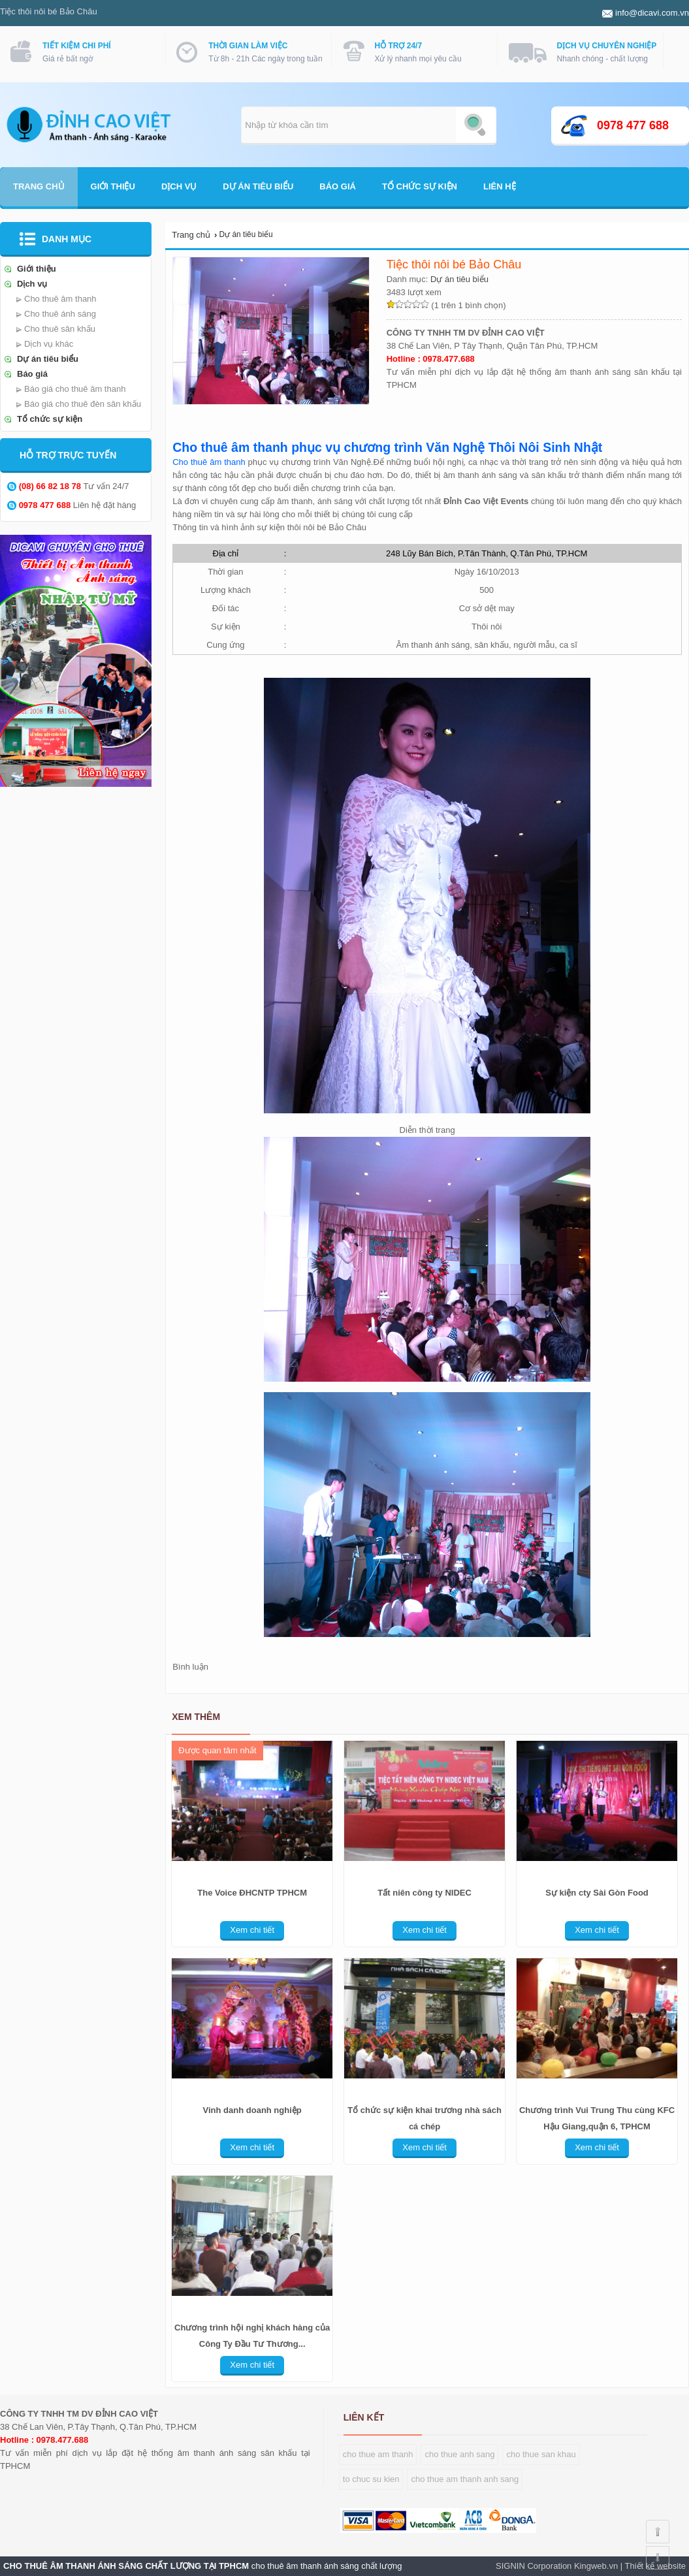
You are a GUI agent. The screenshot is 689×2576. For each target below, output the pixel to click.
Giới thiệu (113, 186)
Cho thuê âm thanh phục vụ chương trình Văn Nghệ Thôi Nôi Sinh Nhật (387, 447)
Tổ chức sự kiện (419, 186)
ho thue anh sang (461, 2454)
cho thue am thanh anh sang (465, 2479)
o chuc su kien (372, 2479)
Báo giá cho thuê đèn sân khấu (82, 404)
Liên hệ (499, 186)
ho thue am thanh (380, 2454)
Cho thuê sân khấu (59, 329)
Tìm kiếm (475, 124)
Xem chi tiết (252, 1930)
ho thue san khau (543, 2454)
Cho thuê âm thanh (60, 299)
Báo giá (337, 186)
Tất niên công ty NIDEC (424, 1893)
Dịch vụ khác (48, 344)
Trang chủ (39, 186)
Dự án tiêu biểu (258, 186)
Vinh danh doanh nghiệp (252, 2110)
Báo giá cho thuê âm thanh (74, 389)
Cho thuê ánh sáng (60, 314)
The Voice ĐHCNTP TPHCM (252, 1893)
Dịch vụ (179, 186)
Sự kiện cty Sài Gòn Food (597, 1893)
